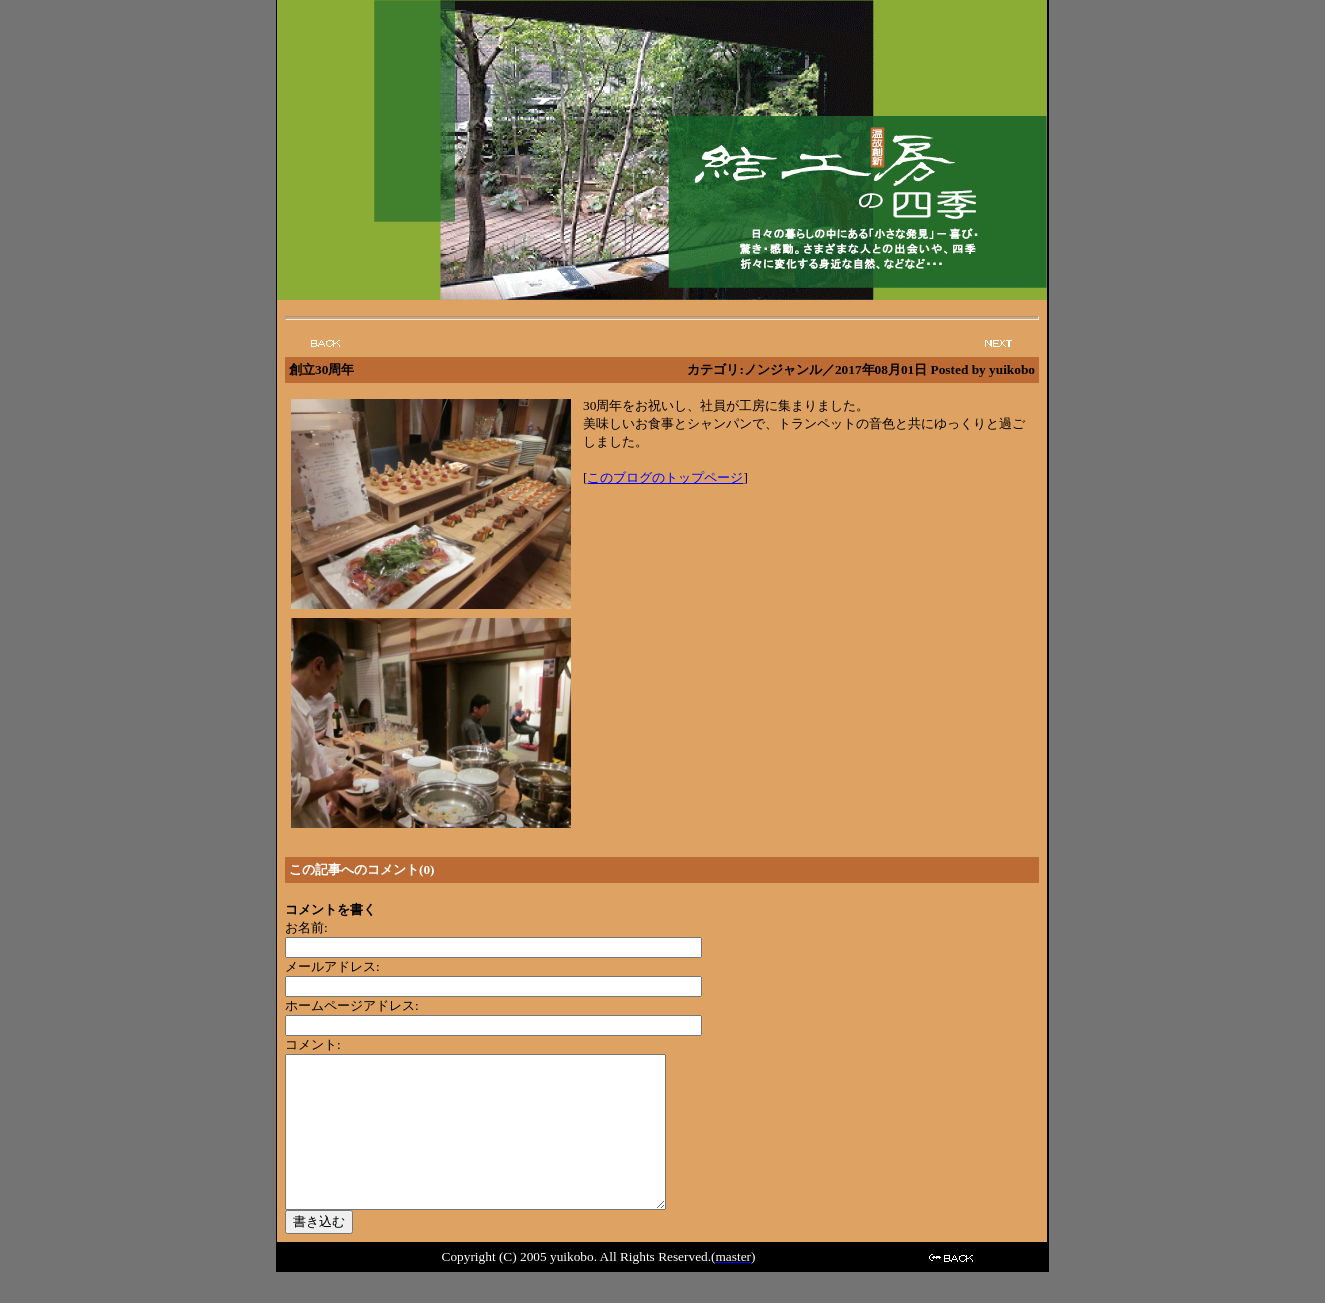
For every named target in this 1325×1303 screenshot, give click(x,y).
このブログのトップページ (665, 477)
